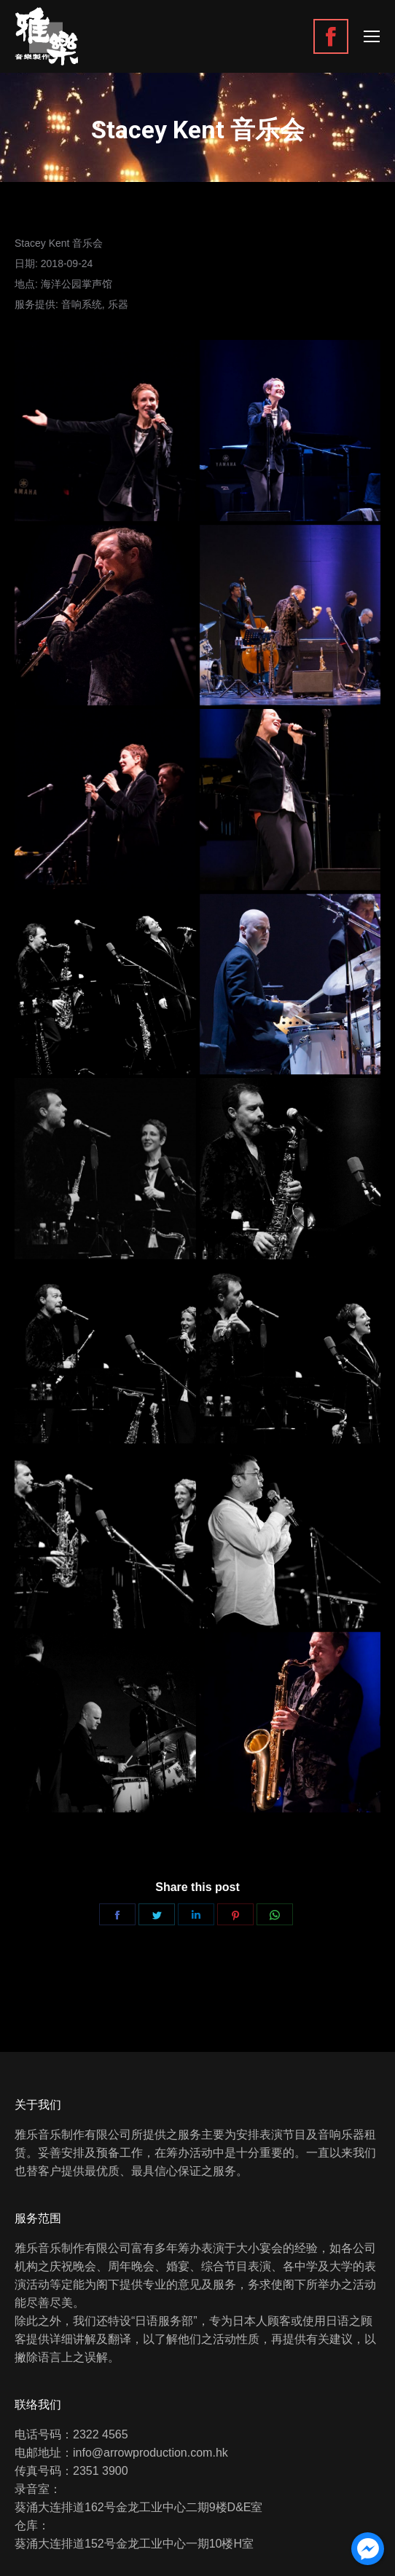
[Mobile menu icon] (371, 36)
